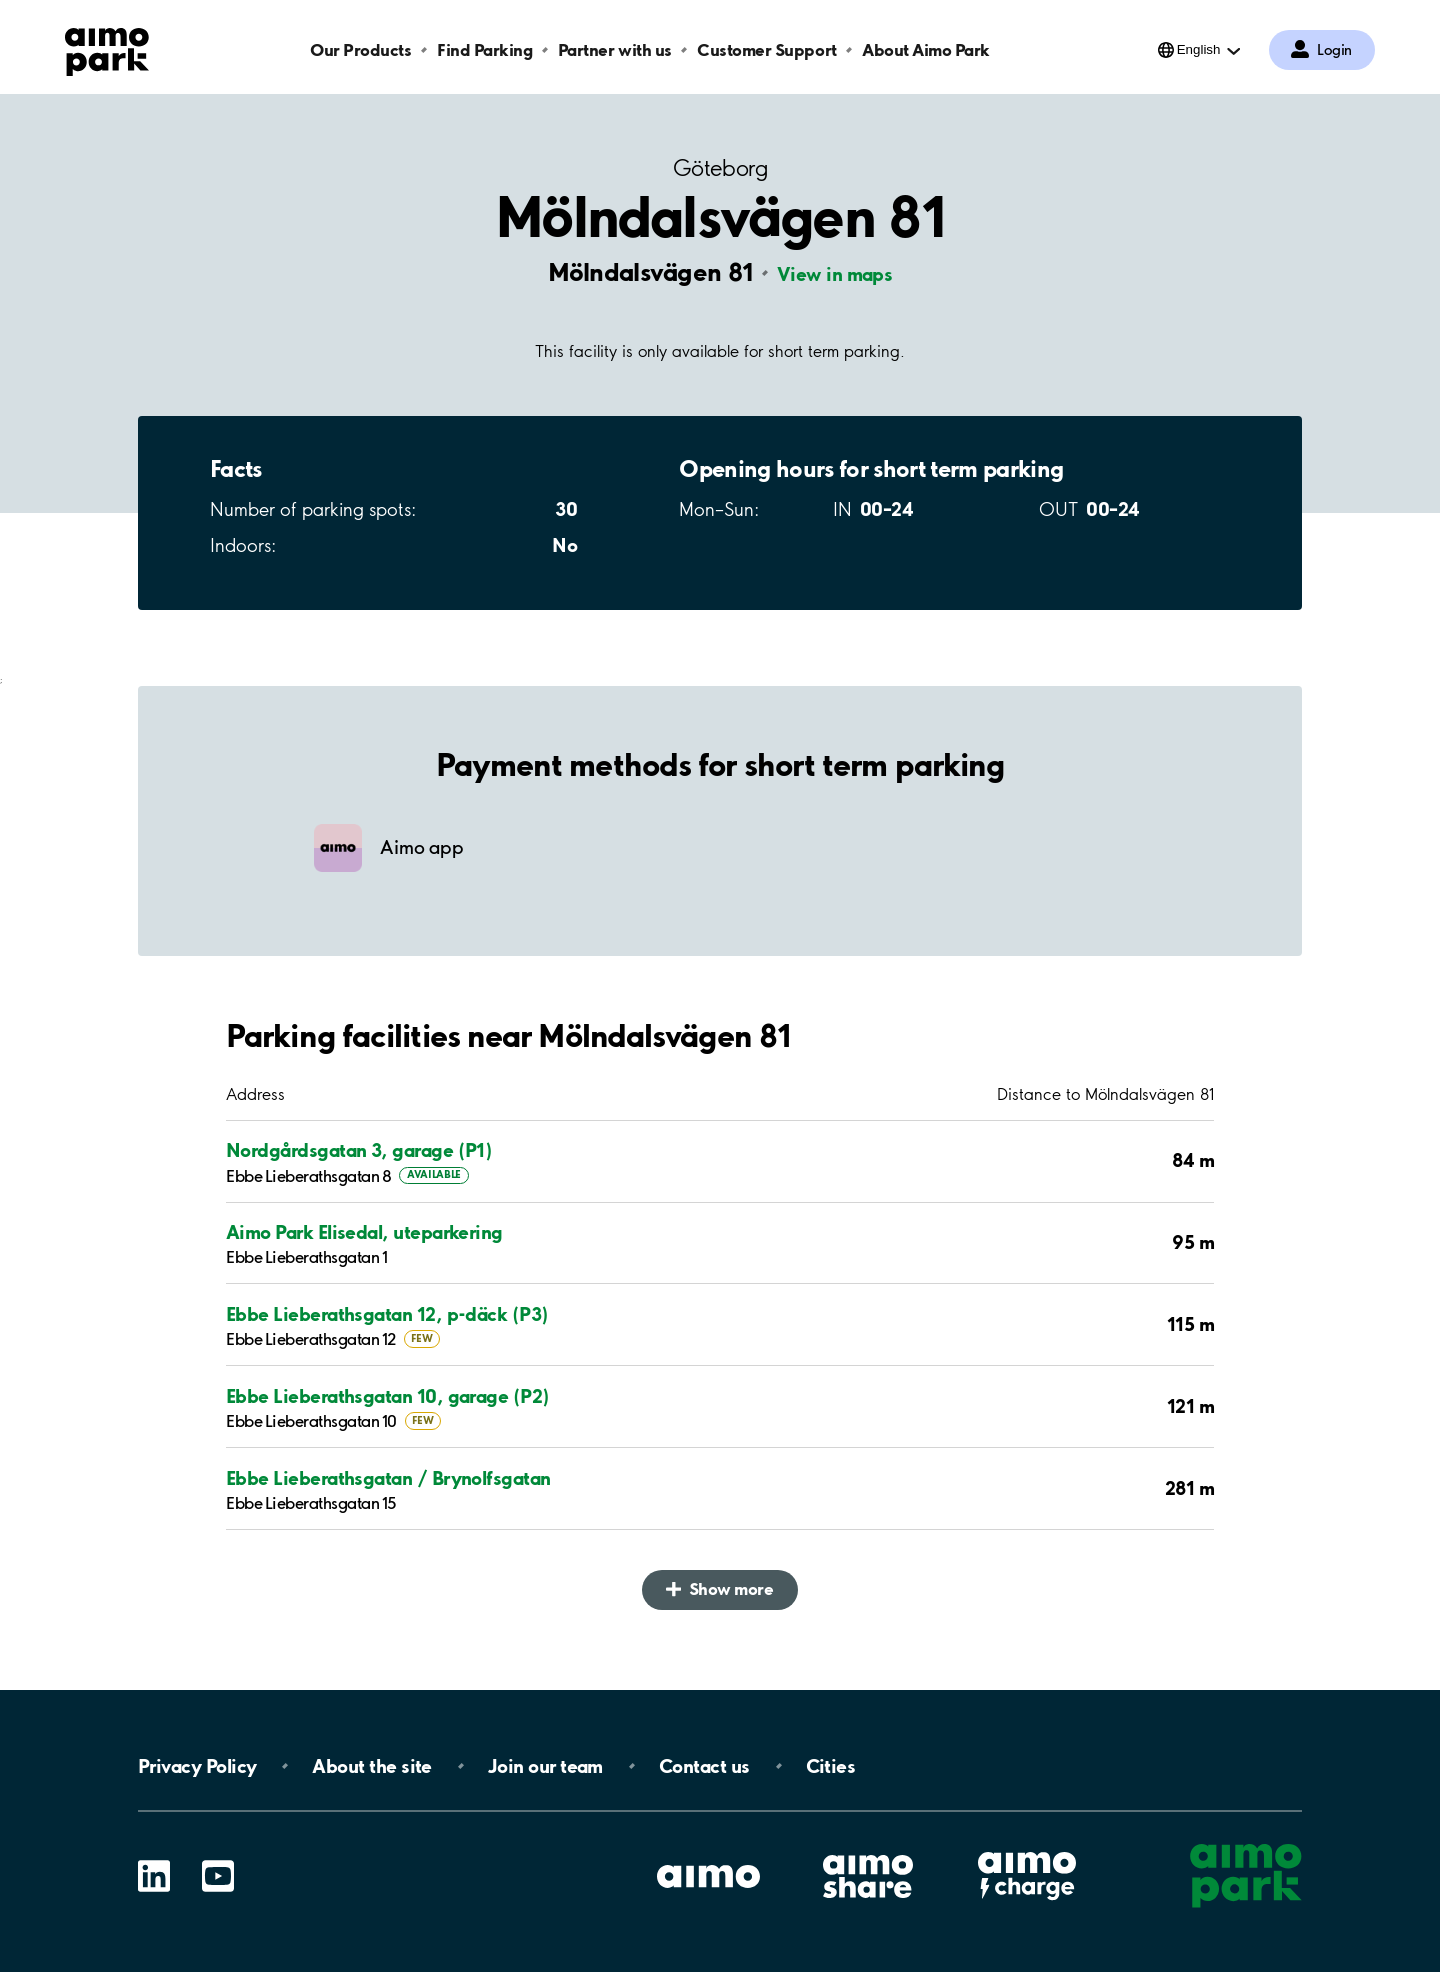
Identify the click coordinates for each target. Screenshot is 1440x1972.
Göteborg (720, 168)
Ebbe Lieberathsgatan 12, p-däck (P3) (387, 1314)
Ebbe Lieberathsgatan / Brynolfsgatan (388, 1478)
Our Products (360, 49)
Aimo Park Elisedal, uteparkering (364, 1232)
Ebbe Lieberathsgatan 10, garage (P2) (388, 1396)
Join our (545, 1766)
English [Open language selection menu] (1199, 49)
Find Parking (484, 49)
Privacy (197, 1766)
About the (371, 1766)
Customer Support (766, 49)
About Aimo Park (926, 49)
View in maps (835, 274)
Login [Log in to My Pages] (1334, 50)
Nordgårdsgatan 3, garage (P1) (359, 1150)
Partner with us (615, 49)
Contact (704, 1766)
